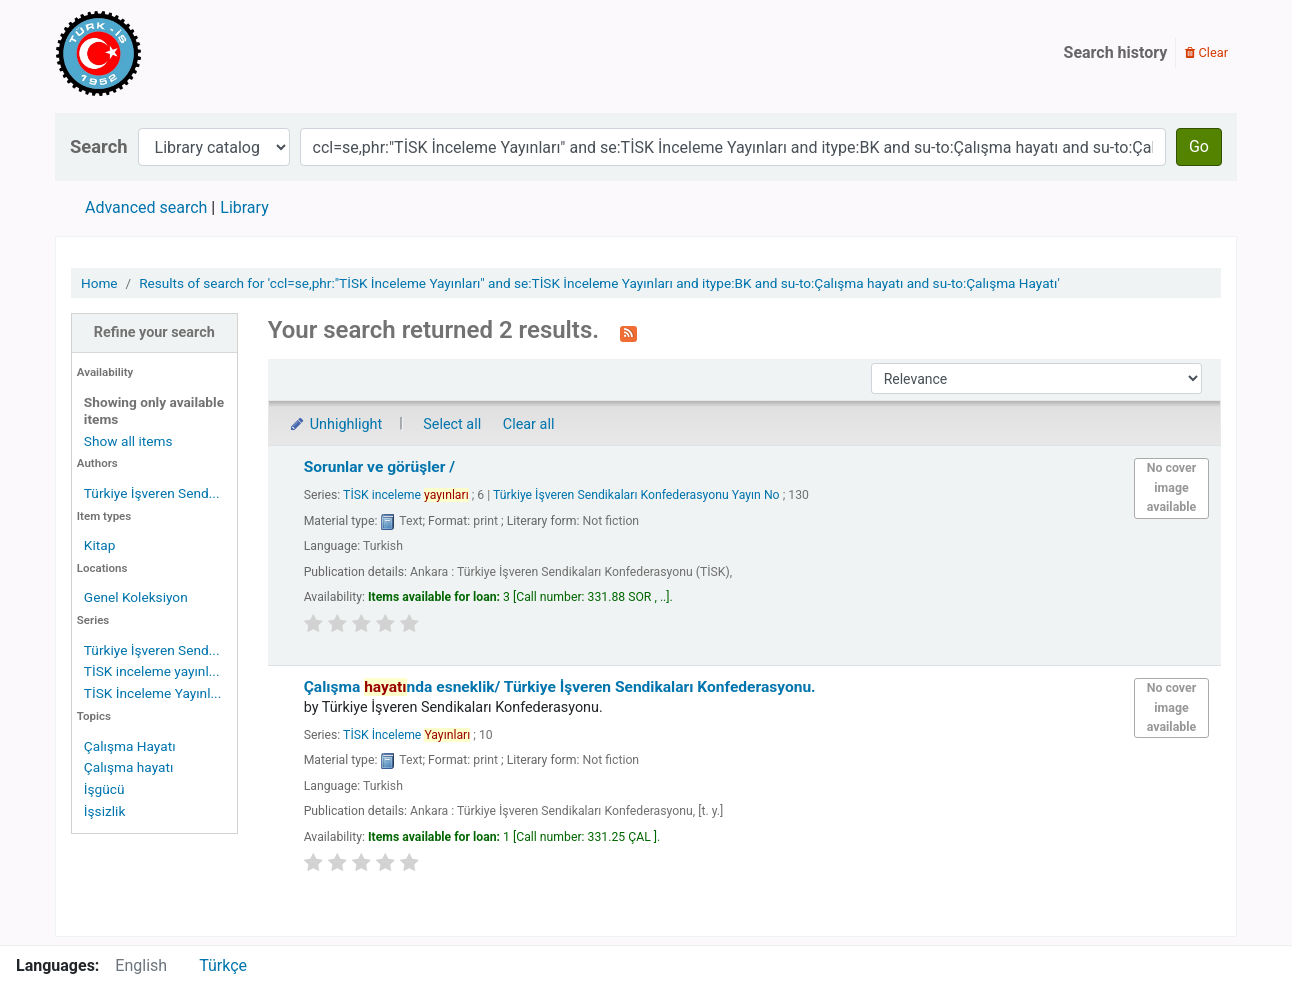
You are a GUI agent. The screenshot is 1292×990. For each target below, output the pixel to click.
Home (99, 283)
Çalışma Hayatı (130, 746)
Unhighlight (335, 424)
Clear (1206, 52)
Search (99, 146)
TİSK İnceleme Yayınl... (152, 693)
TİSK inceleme (406, 495)
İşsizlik (105, 811)
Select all (452, 424)
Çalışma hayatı (128, 767)
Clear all (529, 424)
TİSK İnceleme (406, 735)
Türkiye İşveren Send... (152, 493)
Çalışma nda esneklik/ (560, 687)
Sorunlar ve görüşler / (379, 467)
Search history (1116, 52)
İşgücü (104, 789)
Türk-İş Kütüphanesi (156, 53)
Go (1199, 146)
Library (244, 207)
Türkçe (223, 965)
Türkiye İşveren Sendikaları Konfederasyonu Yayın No (636, 495)
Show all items (128, 441)
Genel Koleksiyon (136, 597)
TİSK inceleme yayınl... (152, 671)
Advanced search (146, 207)
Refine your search (154, 332)
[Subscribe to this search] (628, 332)
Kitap (100, 545)
